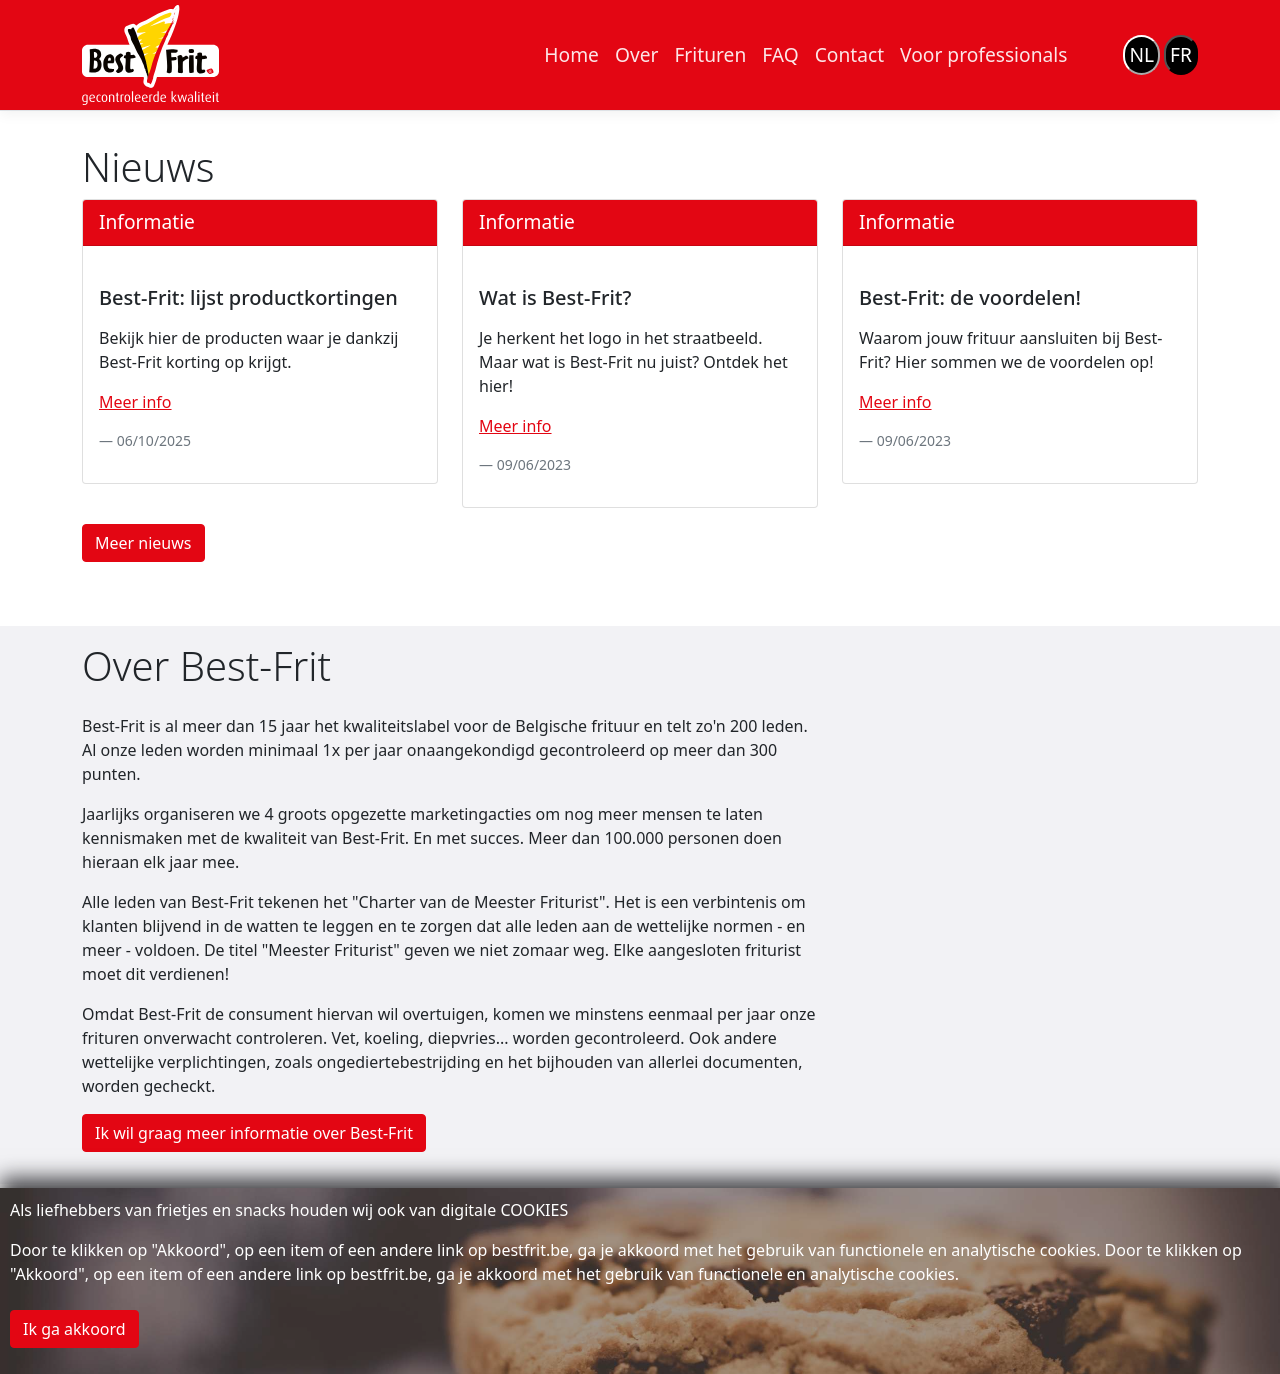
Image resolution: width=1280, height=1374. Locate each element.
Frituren (710, 54)
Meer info (135, 402)
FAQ (780, 54)
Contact (849, 54)
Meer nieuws (143, 543)
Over (636, 54)
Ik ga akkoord (74, 1329)
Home (571, 54)
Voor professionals (983, 54)
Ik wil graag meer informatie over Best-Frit (254, 1133)
